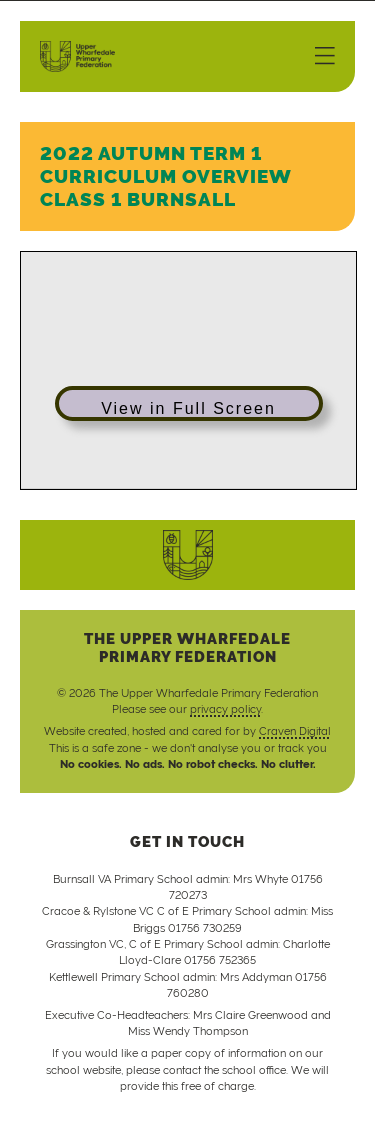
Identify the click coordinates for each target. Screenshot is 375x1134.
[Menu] (325, 57)
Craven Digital (295, 731)
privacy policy (225, 709)
